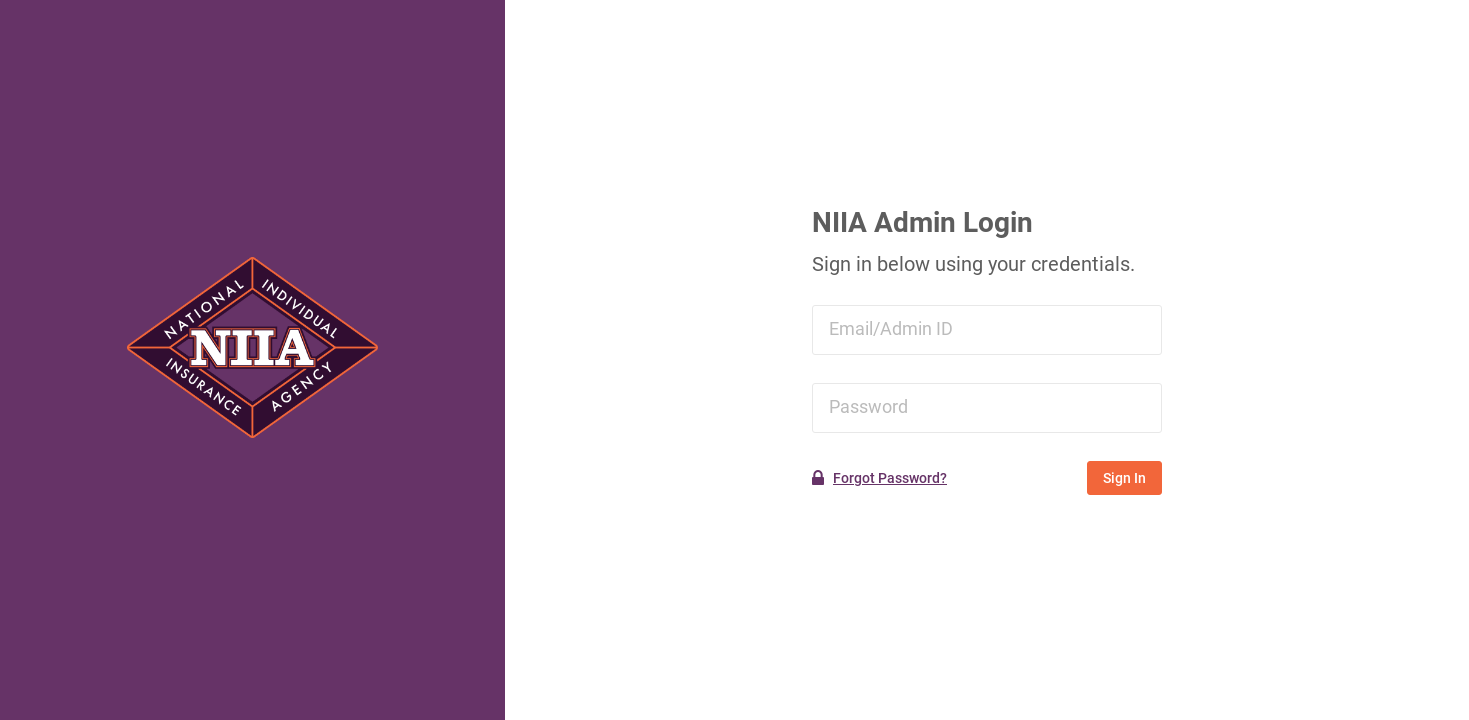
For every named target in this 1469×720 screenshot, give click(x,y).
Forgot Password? (890, 478)
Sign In (1124, 478)
